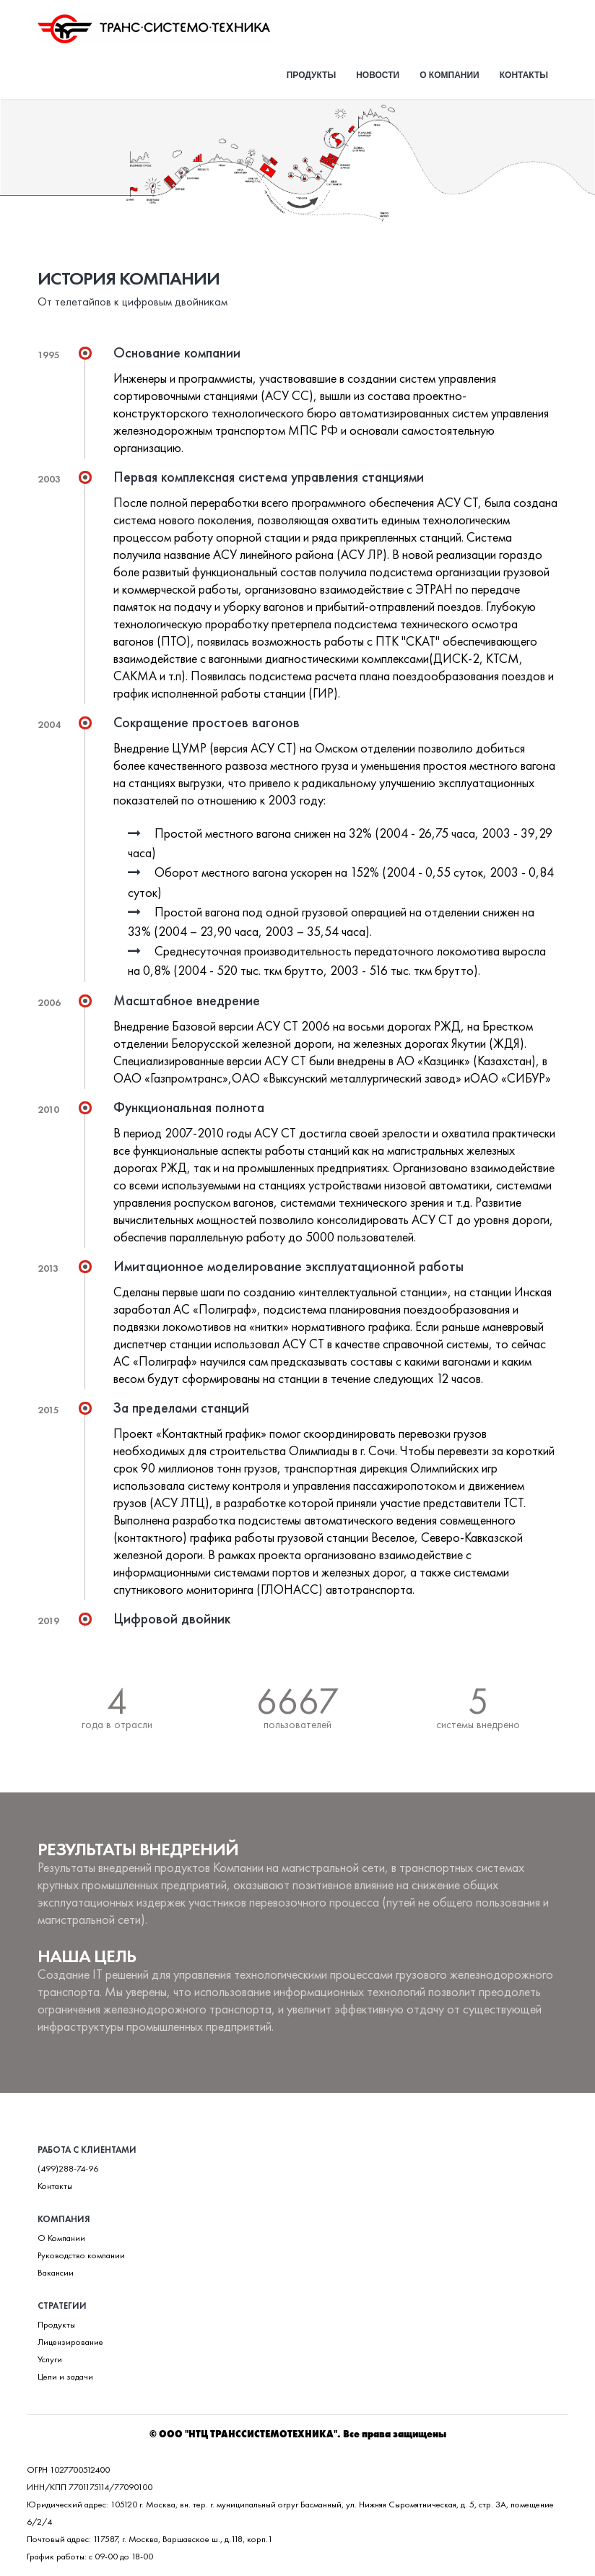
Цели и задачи (65, 2376)
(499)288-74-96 (68, 2168)
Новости (377, 75)
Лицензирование (70, 2342)
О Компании (61, 2238)
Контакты (524, 75)
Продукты (311, 75)
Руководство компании (81, 2255)
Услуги (50, 2359)
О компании (449, 75)
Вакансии (56, 2272)
